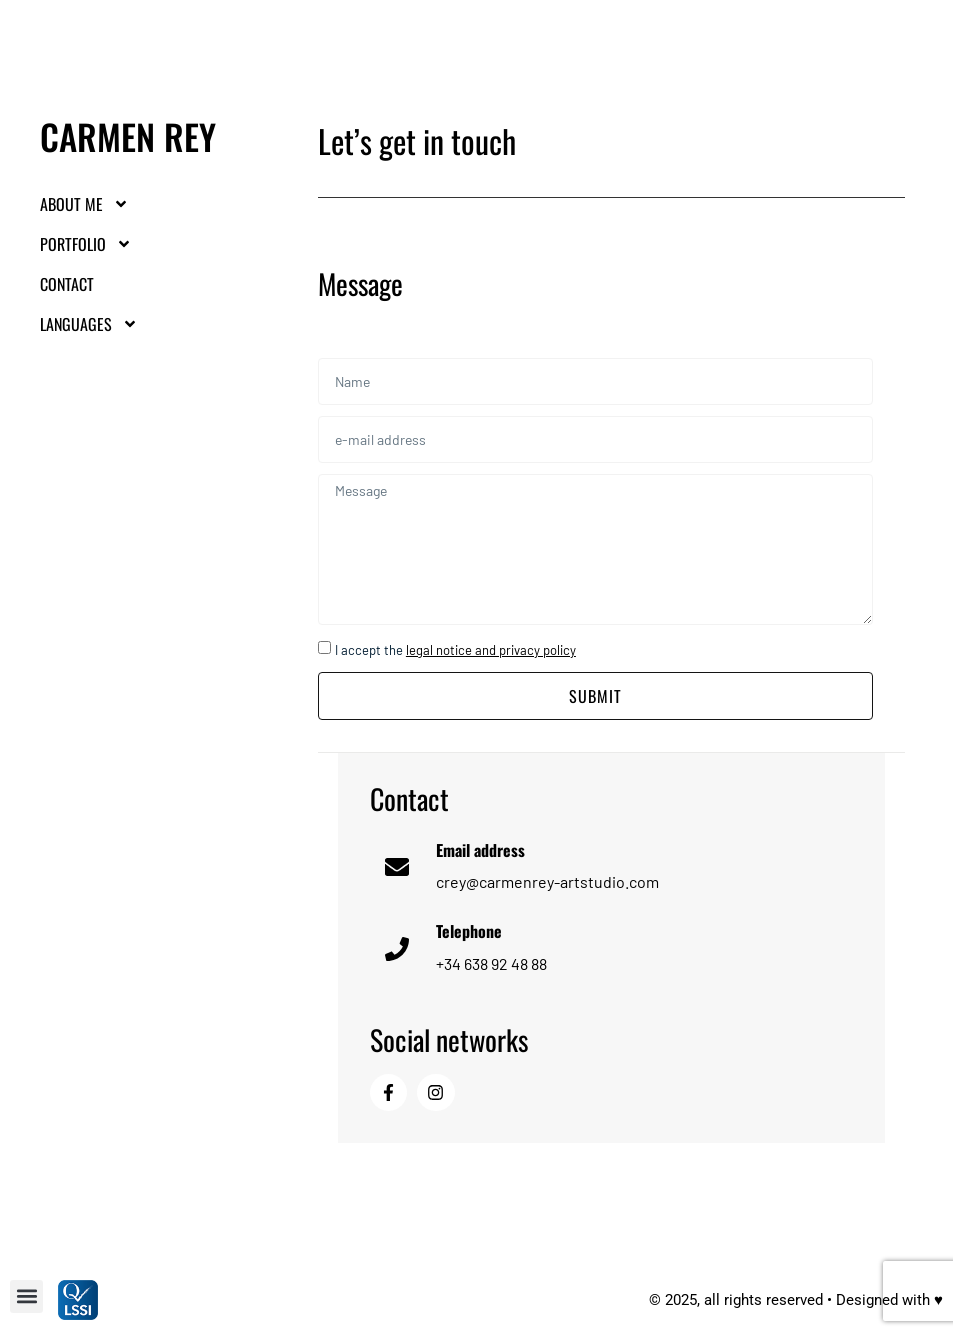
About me (84, 204)
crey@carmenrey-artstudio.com (547, 881)
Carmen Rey (128, 136)
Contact (67, 284)
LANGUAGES (89, 324)
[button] (26, 1296)
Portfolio (86, 244)
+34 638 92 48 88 (491, 963)
